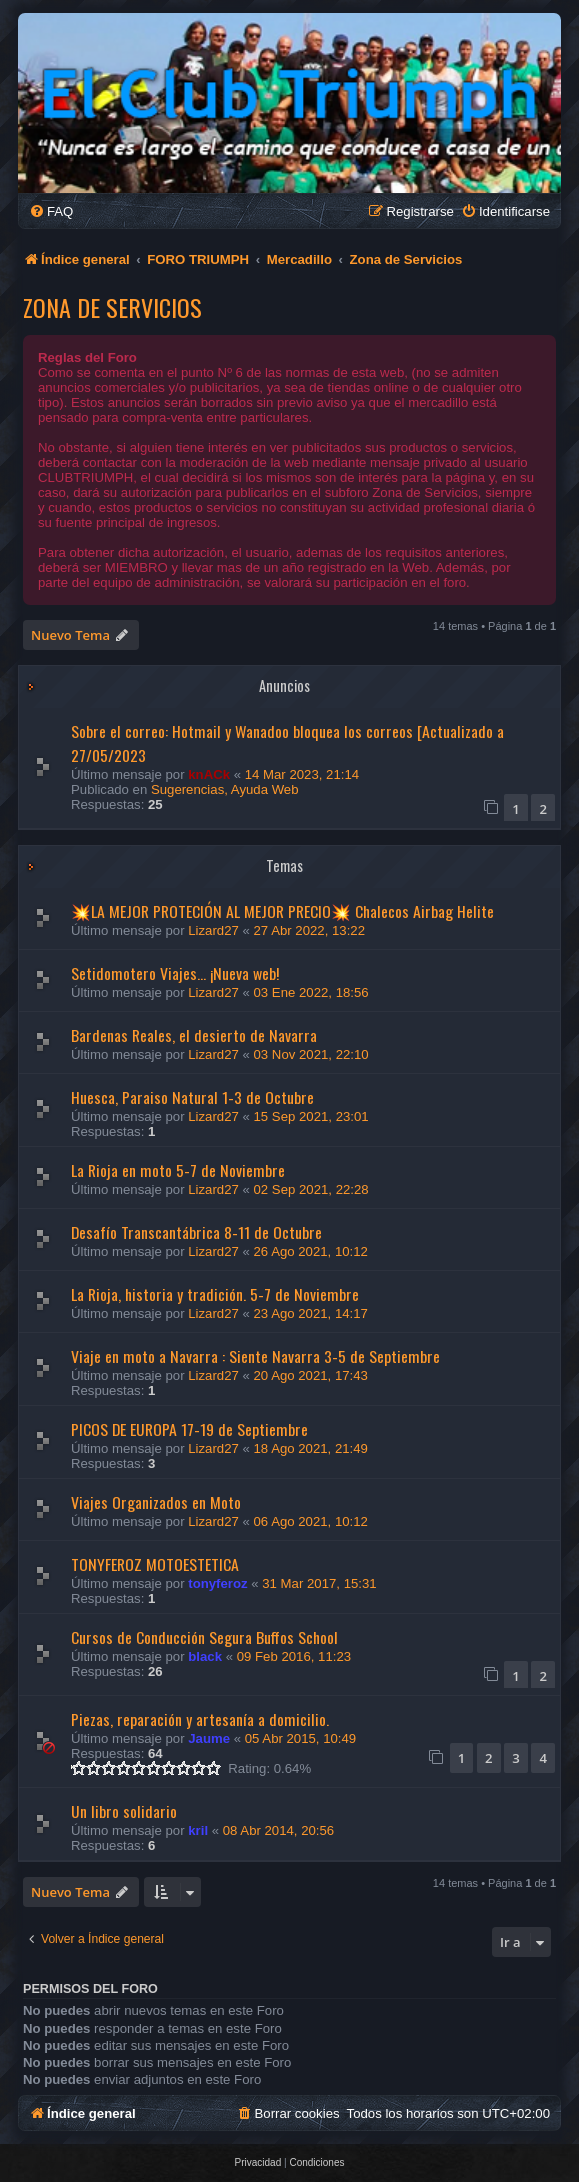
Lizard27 (213, 930)
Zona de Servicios (112, 307)
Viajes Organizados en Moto (156, 1502)
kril (198, 1830)
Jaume (209, 1738)
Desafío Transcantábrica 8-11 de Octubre (196, 1232)
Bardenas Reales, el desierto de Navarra (194, 1035)
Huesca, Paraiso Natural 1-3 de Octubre (192, 1097)
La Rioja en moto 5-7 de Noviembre (178, 1170)
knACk (209, 774)
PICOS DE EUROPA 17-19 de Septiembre (189, 1429)
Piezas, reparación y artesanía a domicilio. (200, 1719)
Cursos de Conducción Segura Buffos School (204, 1637)
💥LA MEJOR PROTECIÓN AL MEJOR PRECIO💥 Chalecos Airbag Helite (282, 911)
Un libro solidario (124, 1811)
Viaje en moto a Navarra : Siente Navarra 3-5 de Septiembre (255, 1356)
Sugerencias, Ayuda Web (225, 789)
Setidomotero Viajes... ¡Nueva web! (175, 973)
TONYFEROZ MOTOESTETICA (155, 1564)
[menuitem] (51, 211)
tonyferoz (217, 1583)
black (205, 1656)
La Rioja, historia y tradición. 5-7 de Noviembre (215, 1294)
